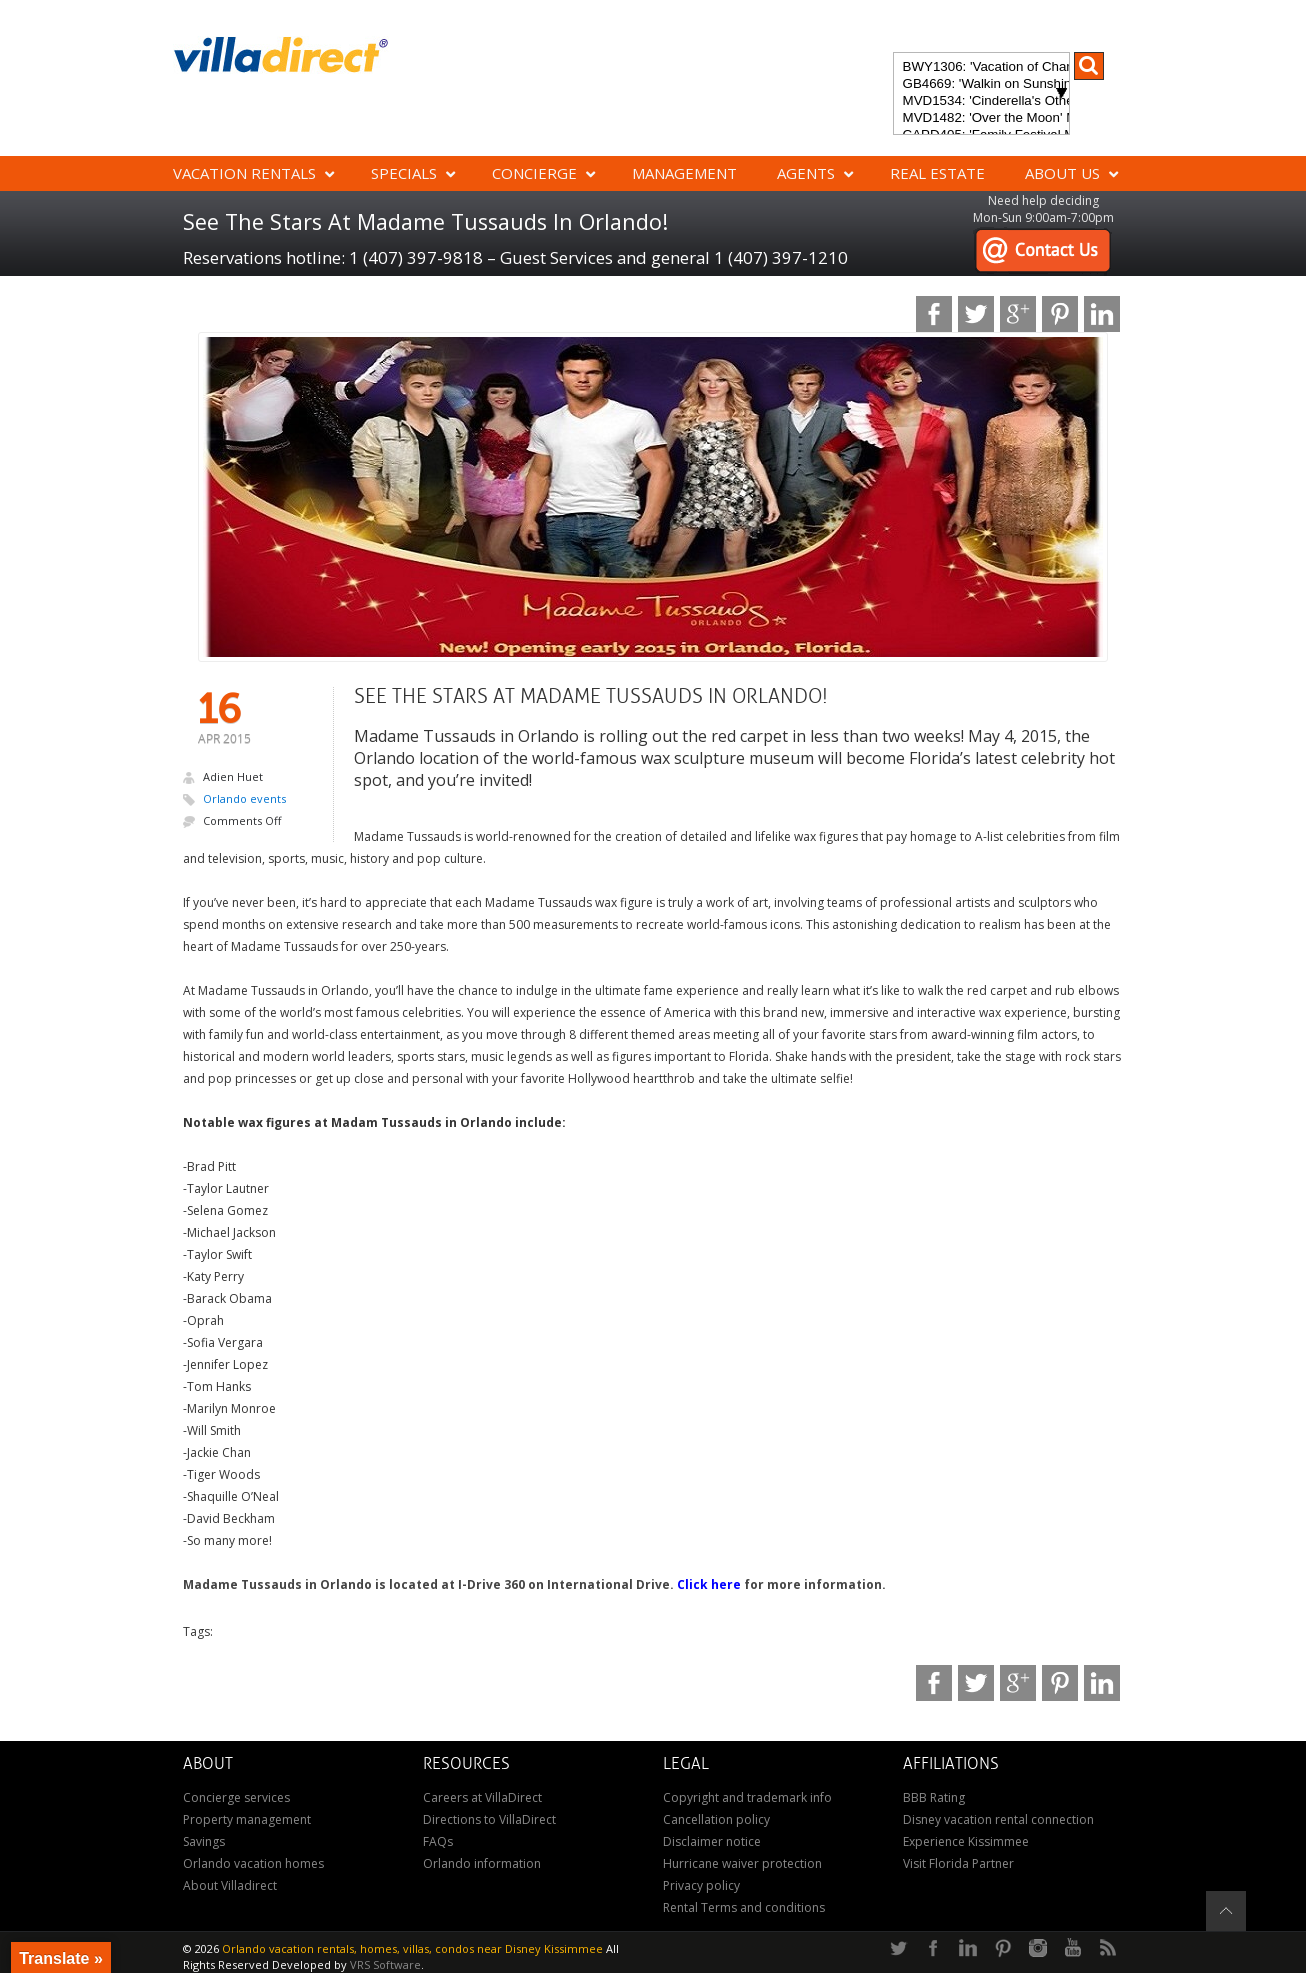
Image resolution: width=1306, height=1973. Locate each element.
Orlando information (482, 1863)
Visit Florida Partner (958, 1863)
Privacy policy (701, 1885)
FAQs (438, 1841)
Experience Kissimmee (966, 1841)
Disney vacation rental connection (998, 1819)
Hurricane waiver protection (742, 1863)
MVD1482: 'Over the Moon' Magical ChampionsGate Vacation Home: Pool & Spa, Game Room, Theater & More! (981, 118)
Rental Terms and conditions (744, 1907)
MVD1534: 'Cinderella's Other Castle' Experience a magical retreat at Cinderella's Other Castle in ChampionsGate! (981, 101)
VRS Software (385, 1964)
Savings (204, 1841)
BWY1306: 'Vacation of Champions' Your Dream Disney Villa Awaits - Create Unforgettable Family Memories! (981, 67)
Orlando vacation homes (253, 1863)
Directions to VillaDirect (489, 1819)
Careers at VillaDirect (482, 1797)
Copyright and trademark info (747, 1797)
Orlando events (244, 798)
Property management (247, 1819)
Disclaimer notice (712, 1841)
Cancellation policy (716, 1819)
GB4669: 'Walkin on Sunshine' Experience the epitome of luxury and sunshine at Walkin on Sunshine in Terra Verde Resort (981, 84)
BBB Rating (934, 1797)
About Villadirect (230, 1885)
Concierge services (236, 1797)
